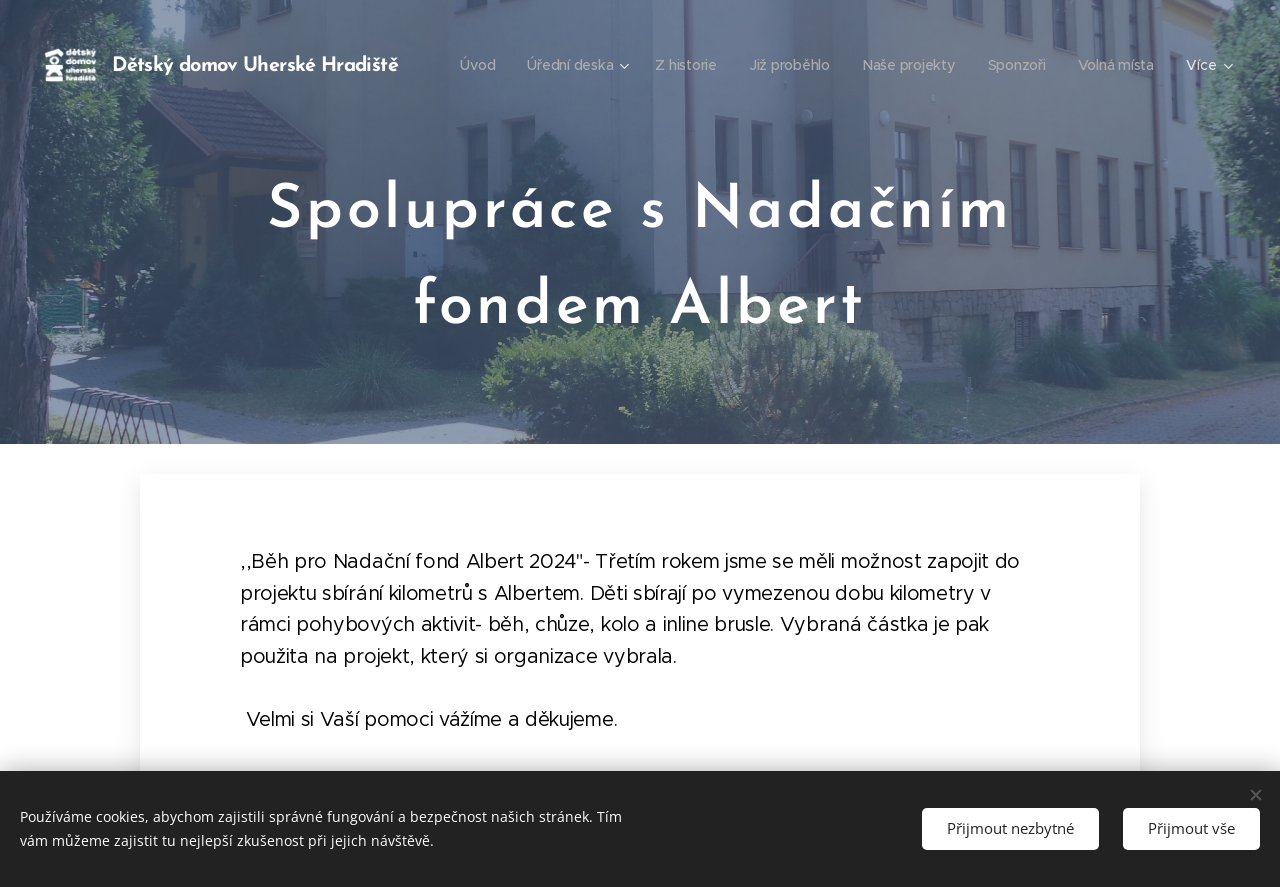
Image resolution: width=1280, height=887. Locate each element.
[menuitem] (582, 65)
